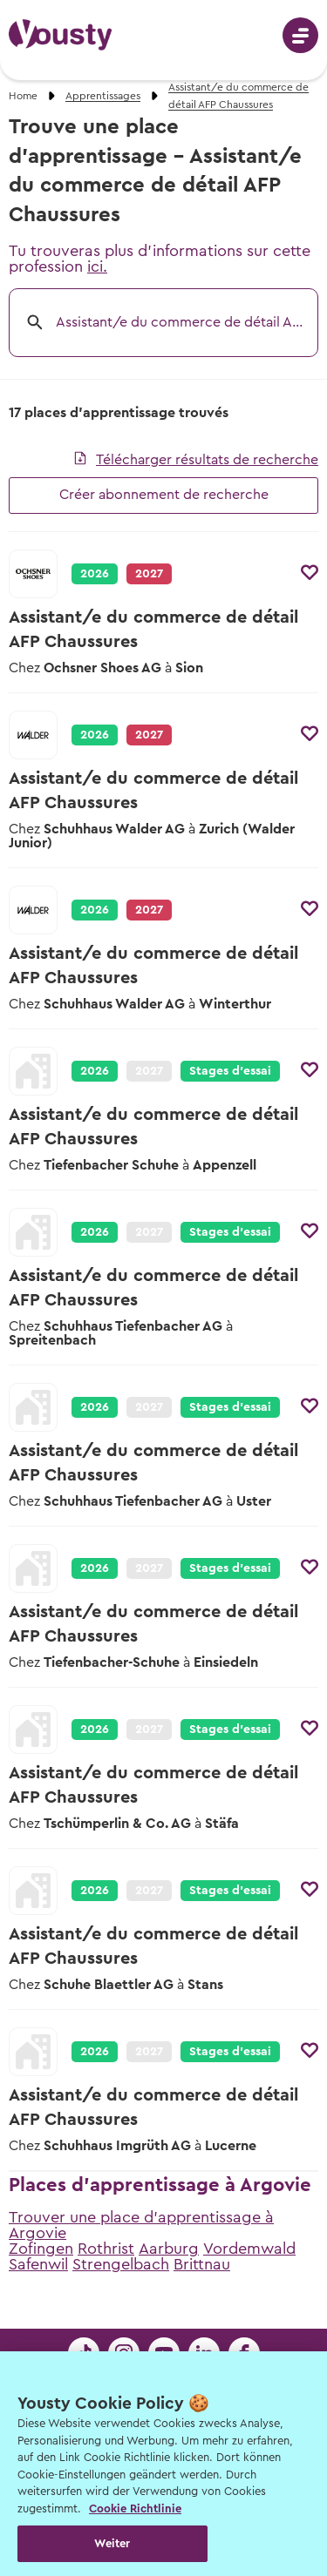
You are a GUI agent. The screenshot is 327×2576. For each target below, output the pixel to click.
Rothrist (106, 2248)
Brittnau (202, 2264)
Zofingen (41, 2248)
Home (23, 96)
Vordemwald (249, 2248)
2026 (94, 574)
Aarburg (169, 2248)
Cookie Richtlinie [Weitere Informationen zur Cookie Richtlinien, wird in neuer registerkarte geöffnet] (135, 2508)
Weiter (112, 2543)
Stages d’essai (230, 1071)
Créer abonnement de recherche (164, 495)
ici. (97, 266)
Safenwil (38, 2264)
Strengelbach (120, 2264)
